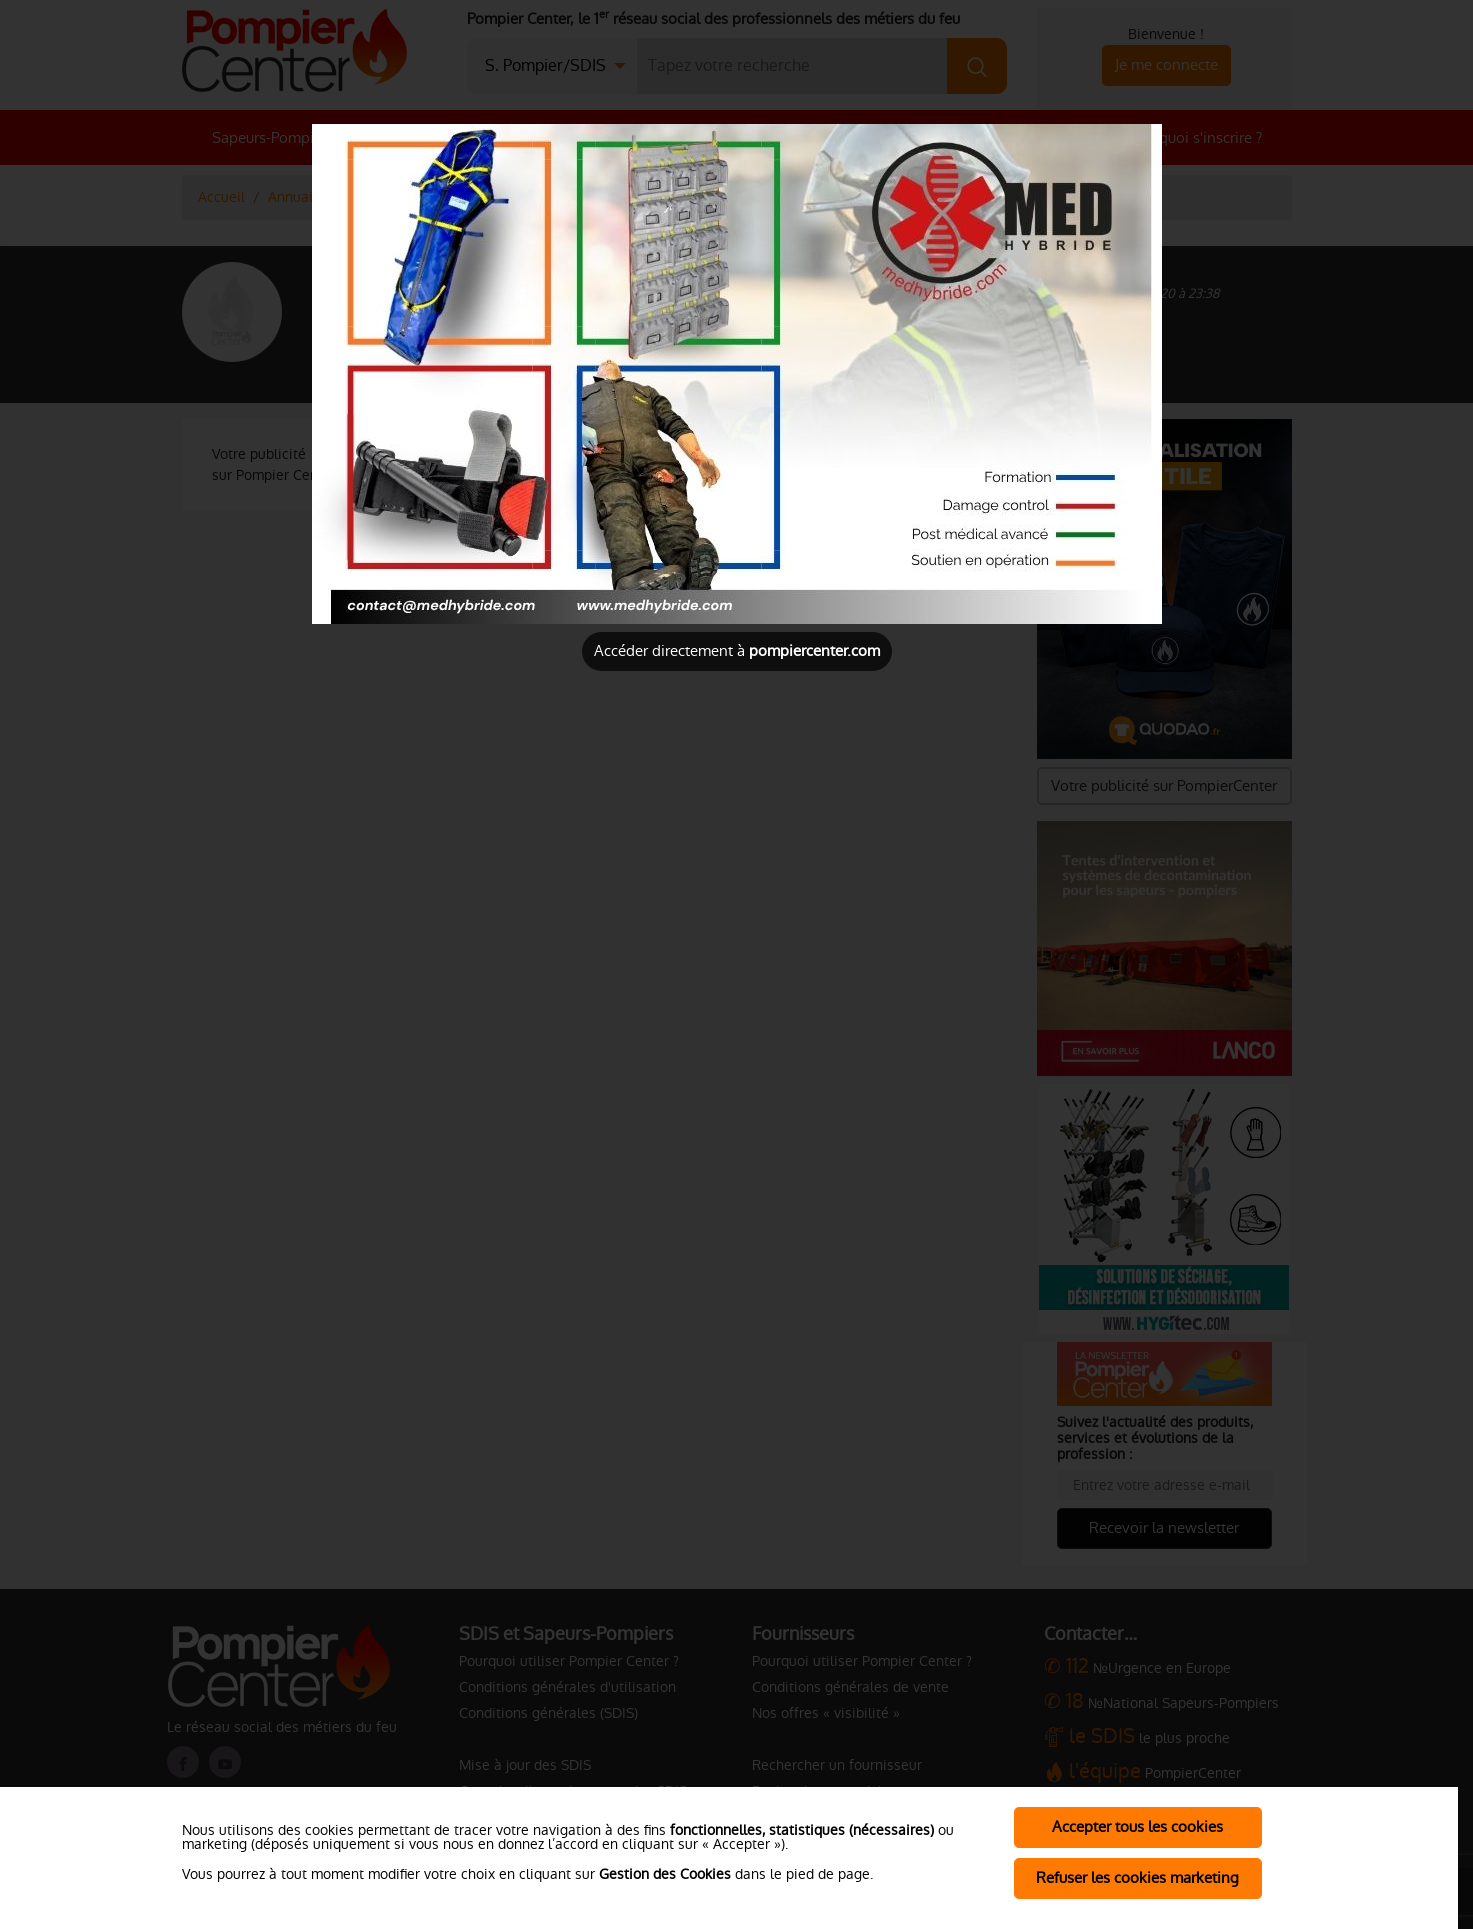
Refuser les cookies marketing (1137, 1877)
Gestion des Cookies (665, 1874)
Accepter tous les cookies (1137, 1826)
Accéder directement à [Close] (737, 650)
